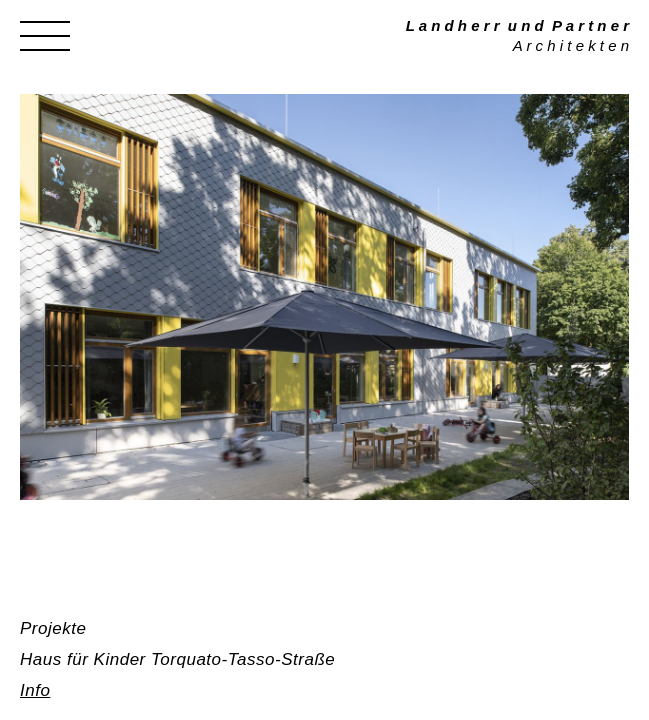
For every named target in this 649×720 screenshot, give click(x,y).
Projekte (53, 628)
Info (35, 690)
